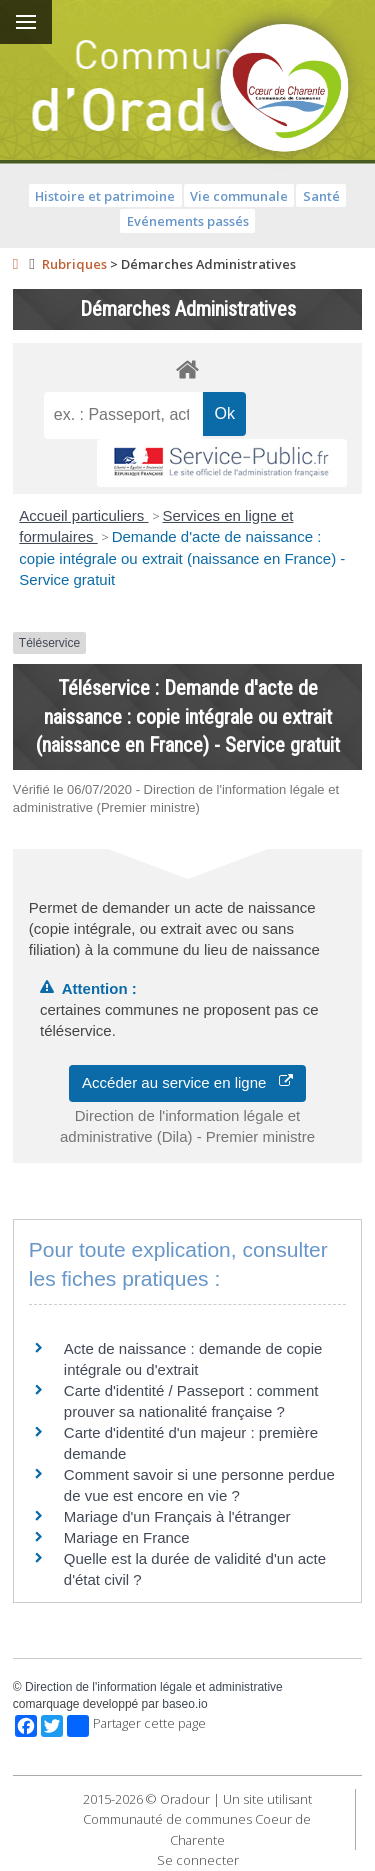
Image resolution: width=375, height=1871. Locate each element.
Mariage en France (127, 1537)
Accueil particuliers (83, 515)
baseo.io (184, 1704)
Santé (321, 196)
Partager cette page (136, 1726)
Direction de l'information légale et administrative (154, 1687)
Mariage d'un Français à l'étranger (177, 1516)
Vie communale (239, 196)
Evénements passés (188, 221)
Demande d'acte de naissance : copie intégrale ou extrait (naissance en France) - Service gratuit (182, 558)
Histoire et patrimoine (105, 196)
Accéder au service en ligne (187, 1082)
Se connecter (198, 1860)
